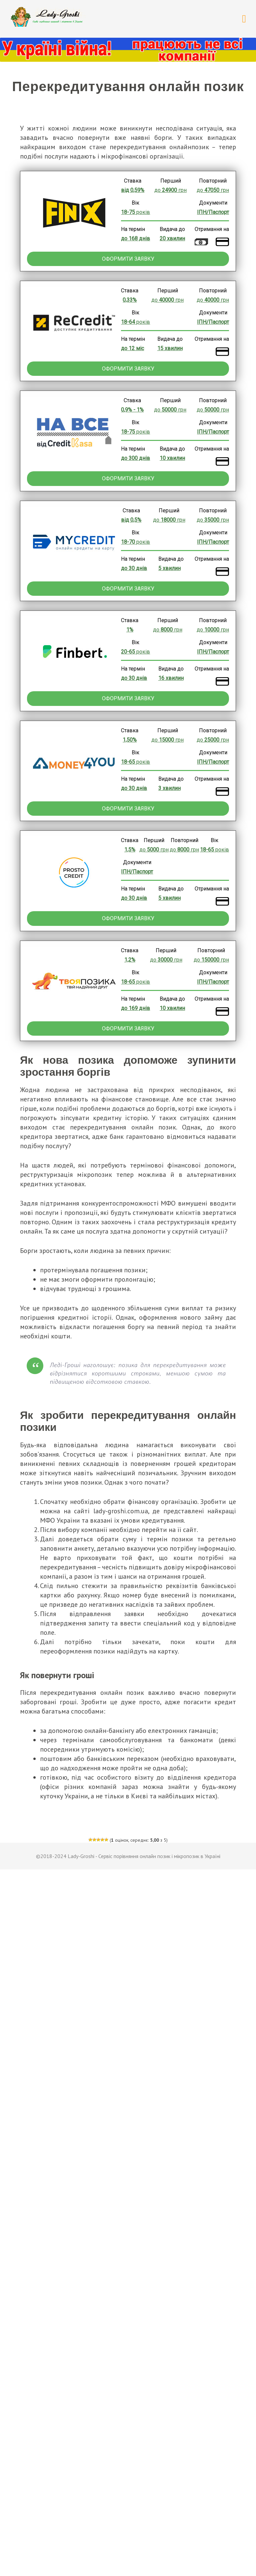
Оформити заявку (128, 259)
